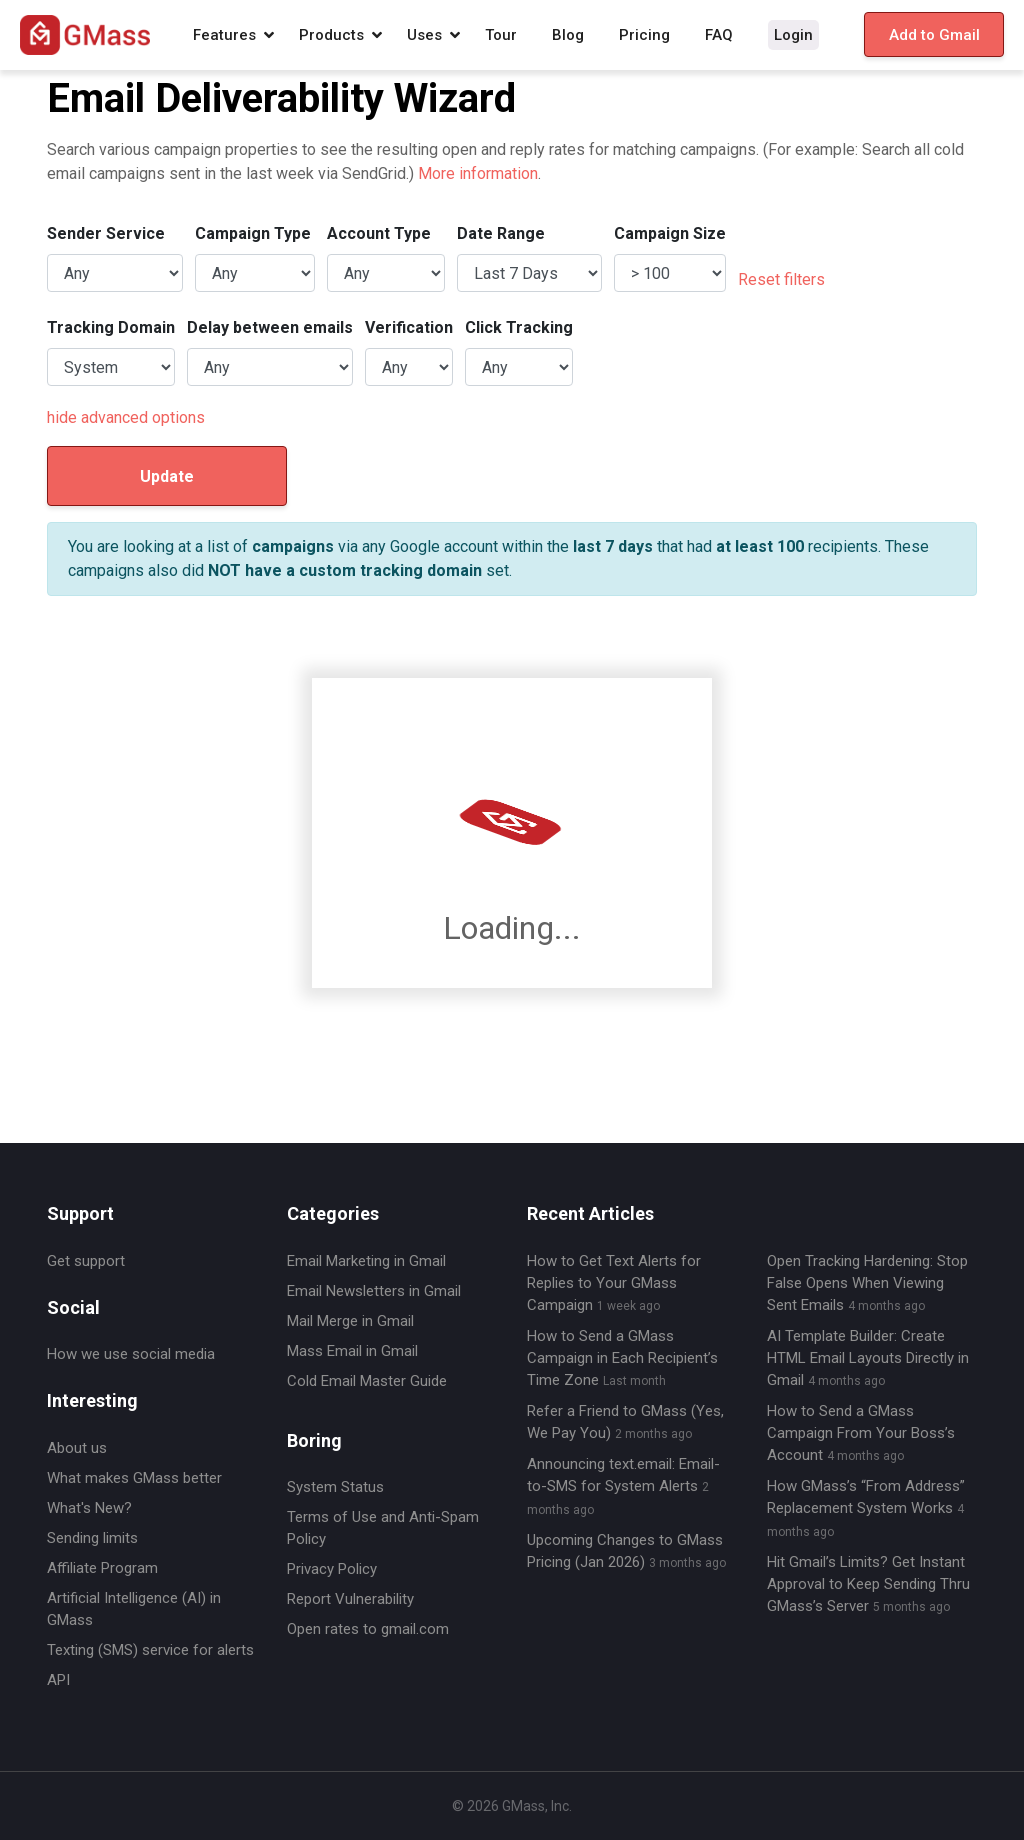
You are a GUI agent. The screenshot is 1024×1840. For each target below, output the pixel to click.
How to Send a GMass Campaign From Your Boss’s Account (861, 1433)
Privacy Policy (332, 1569)
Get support (86, 1261)
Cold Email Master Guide (367, 1381)
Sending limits (92, 1538)
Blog (568, 35)
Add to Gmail (934, 35)
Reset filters (781, 279)
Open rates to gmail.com (368, 1629)
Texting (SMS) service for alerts (150, 1650)
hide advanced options (126, 417)
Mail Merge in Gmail (350, 1321)
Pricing (644, 35)
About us (77, 1448)
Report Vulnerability (350, 1599)
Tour (501, 35)
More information (478, 173)
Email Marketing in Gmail (366, 1261)
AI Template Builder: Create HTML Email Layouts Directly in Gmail (868, 1358)
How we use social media (131, 1354)
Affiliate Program (102, 1568)
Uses (424, 35)
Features (224, 35)
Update (167, 476)
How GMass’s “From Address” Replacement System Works (866, 1508)
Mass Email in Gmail (352, 1351)
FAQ (719, 35)
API (58, 1680)
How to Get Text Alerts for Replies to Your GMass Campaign (614, 1283)
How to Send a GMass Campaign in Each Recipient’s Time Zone (622, 1358)
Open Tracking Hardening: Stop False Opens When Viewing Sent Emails (867, 1283)
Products (331, 35)
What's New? (89, 1508)
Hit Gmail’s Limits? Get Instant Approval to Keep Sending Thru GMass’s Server (868, 1584)
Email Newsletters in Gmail (374, 1291)
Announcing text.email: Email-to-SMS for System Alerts (623, 1486)
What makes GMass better (134, 1478)
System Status (335, 1487)
